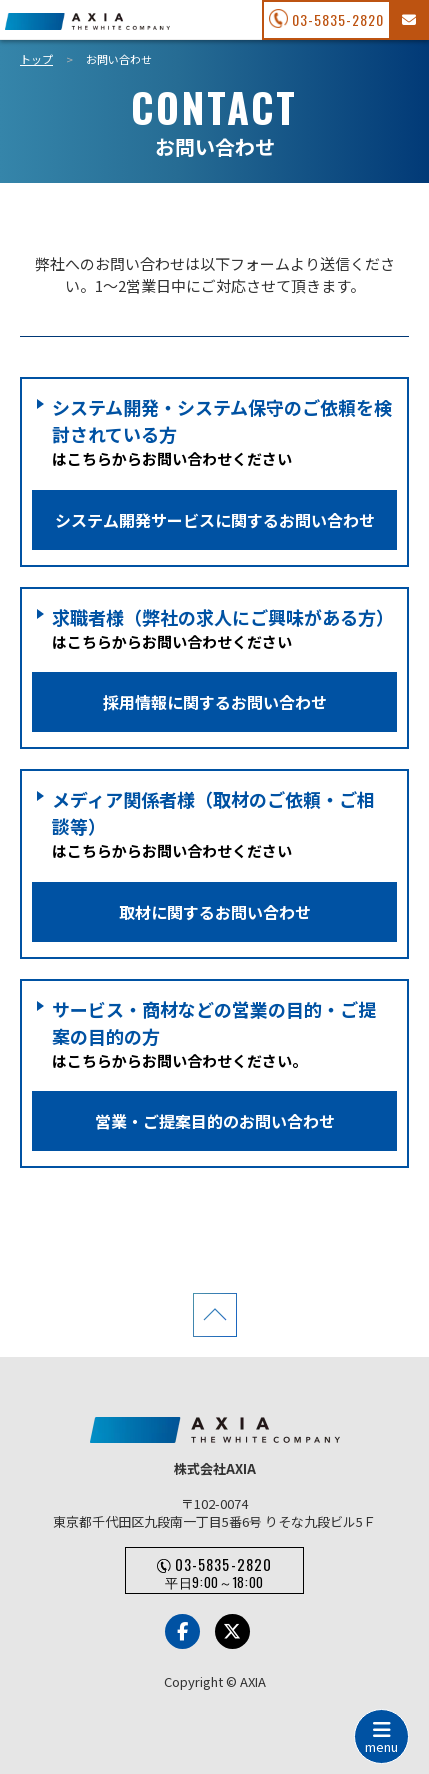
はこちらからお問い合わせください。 (214, 1073)
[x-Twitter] (232, 1631)
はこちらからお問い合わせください (214, 471)
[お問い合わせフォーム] (408, 20)
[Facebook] (182, 1631)
